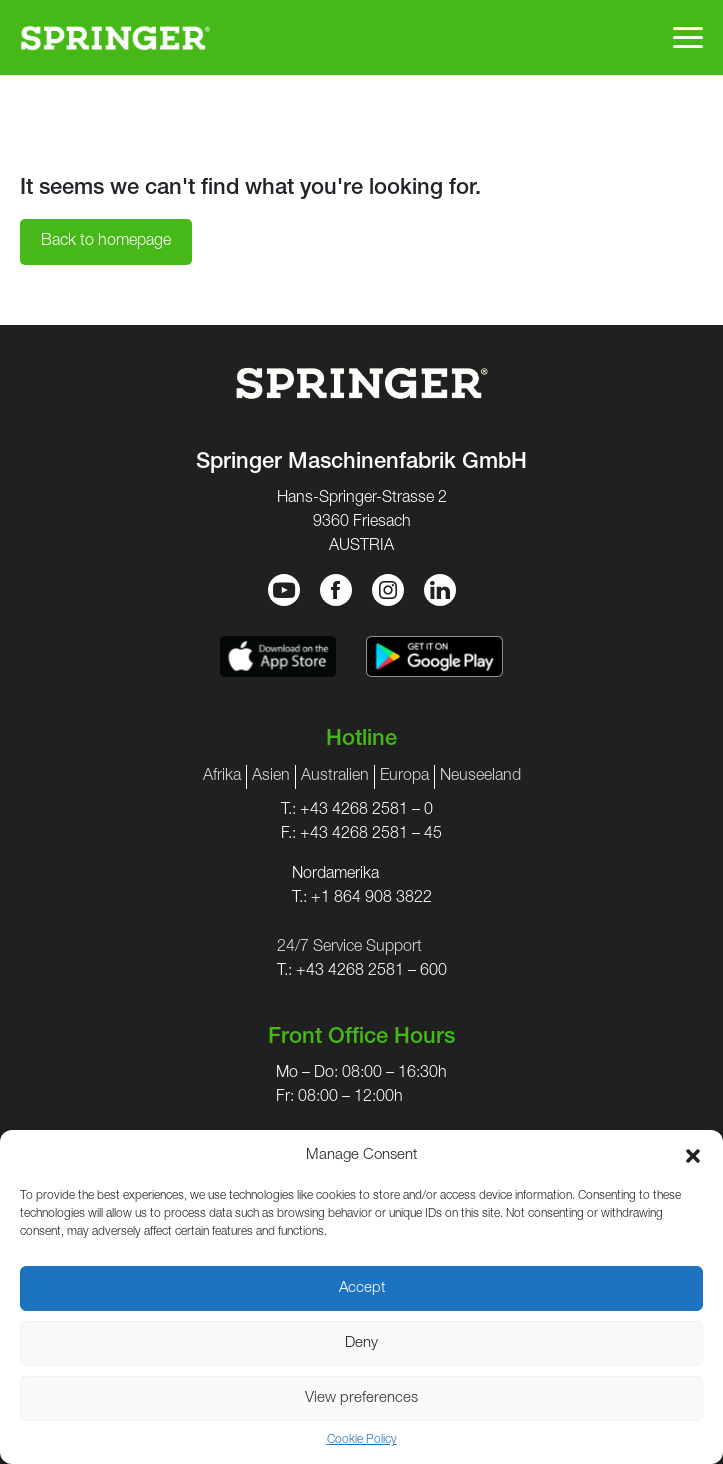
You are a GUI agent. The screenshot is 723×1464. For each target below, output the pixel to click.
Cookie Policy (362, 1440)
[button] (693, 1156)
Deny (361, 1343)
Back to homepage (106, 242)
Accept (362, 1288)
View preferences (361, 1398)
